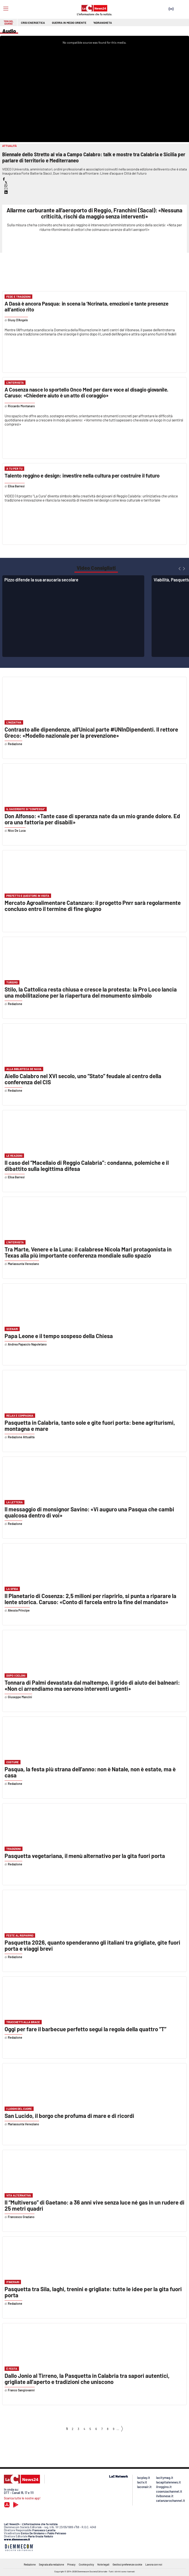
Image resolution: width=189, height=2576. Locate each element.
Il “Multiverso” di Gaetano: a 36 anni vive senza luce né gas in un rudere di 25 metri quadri (94, 2205)
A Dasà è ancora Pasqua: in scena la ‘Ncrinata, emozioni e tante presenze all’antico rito (86, 306)
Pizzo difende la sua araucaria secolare (41, 579)
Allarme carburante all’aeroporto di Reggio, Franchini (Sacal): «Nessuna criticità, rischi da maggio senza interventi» (94, 213)
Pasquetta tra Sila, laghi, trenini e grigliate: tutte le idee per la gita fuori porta (93, 2292)
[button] (3, 179)
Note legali (103, 2564)
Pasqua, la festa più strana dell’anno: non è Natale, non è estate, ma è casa (90, 1772)
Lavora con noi (153, 2564)
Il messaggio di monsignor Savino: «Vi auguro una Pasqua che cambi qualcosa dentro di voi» (89, 1512)
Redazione (30, 2564)
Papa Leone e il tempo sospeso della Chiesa (59, 1335)
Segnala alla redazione (51, 2564)
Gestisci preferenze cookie (127, 2564)
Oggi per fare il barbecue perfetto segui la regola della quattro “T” (85, 2029)
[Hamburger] (5, 8)
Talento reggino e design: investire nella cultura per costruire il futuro (82, 475)
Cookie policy (86, 2564)
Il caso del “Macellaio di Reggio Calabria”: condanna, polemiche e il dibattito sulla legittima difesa (87, 1165)
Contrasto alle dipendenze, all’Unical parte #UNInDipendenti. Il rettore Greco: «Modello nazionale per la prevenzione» (91, 732)
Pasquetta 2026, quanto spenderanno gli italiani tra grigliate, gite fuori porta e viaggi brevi (92, 1945)
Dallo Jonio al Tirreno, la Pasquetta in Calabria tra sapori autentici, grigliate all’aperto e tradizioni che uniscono (87, 2378)
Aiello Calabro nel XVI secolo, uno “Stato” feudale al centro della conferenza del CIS (83, 1078)
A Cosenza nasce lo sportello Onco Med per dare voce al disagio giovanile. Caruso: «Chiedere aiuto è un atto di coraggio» (86, 392)
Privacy (71, 2564)
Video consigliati (96, 568)
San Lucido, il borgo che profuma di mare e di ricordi (69, 2115)
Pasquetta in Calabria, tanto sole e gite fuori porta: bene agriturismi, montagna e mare (90, 1425)
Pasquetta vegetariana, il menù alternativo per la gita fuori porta (85, 1855)
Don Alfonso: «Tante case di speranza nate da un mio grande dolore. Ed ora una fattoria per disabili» (92, 819)
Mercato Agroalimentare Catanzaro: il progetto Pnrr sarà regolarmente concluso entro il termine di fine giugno (93, 905)
